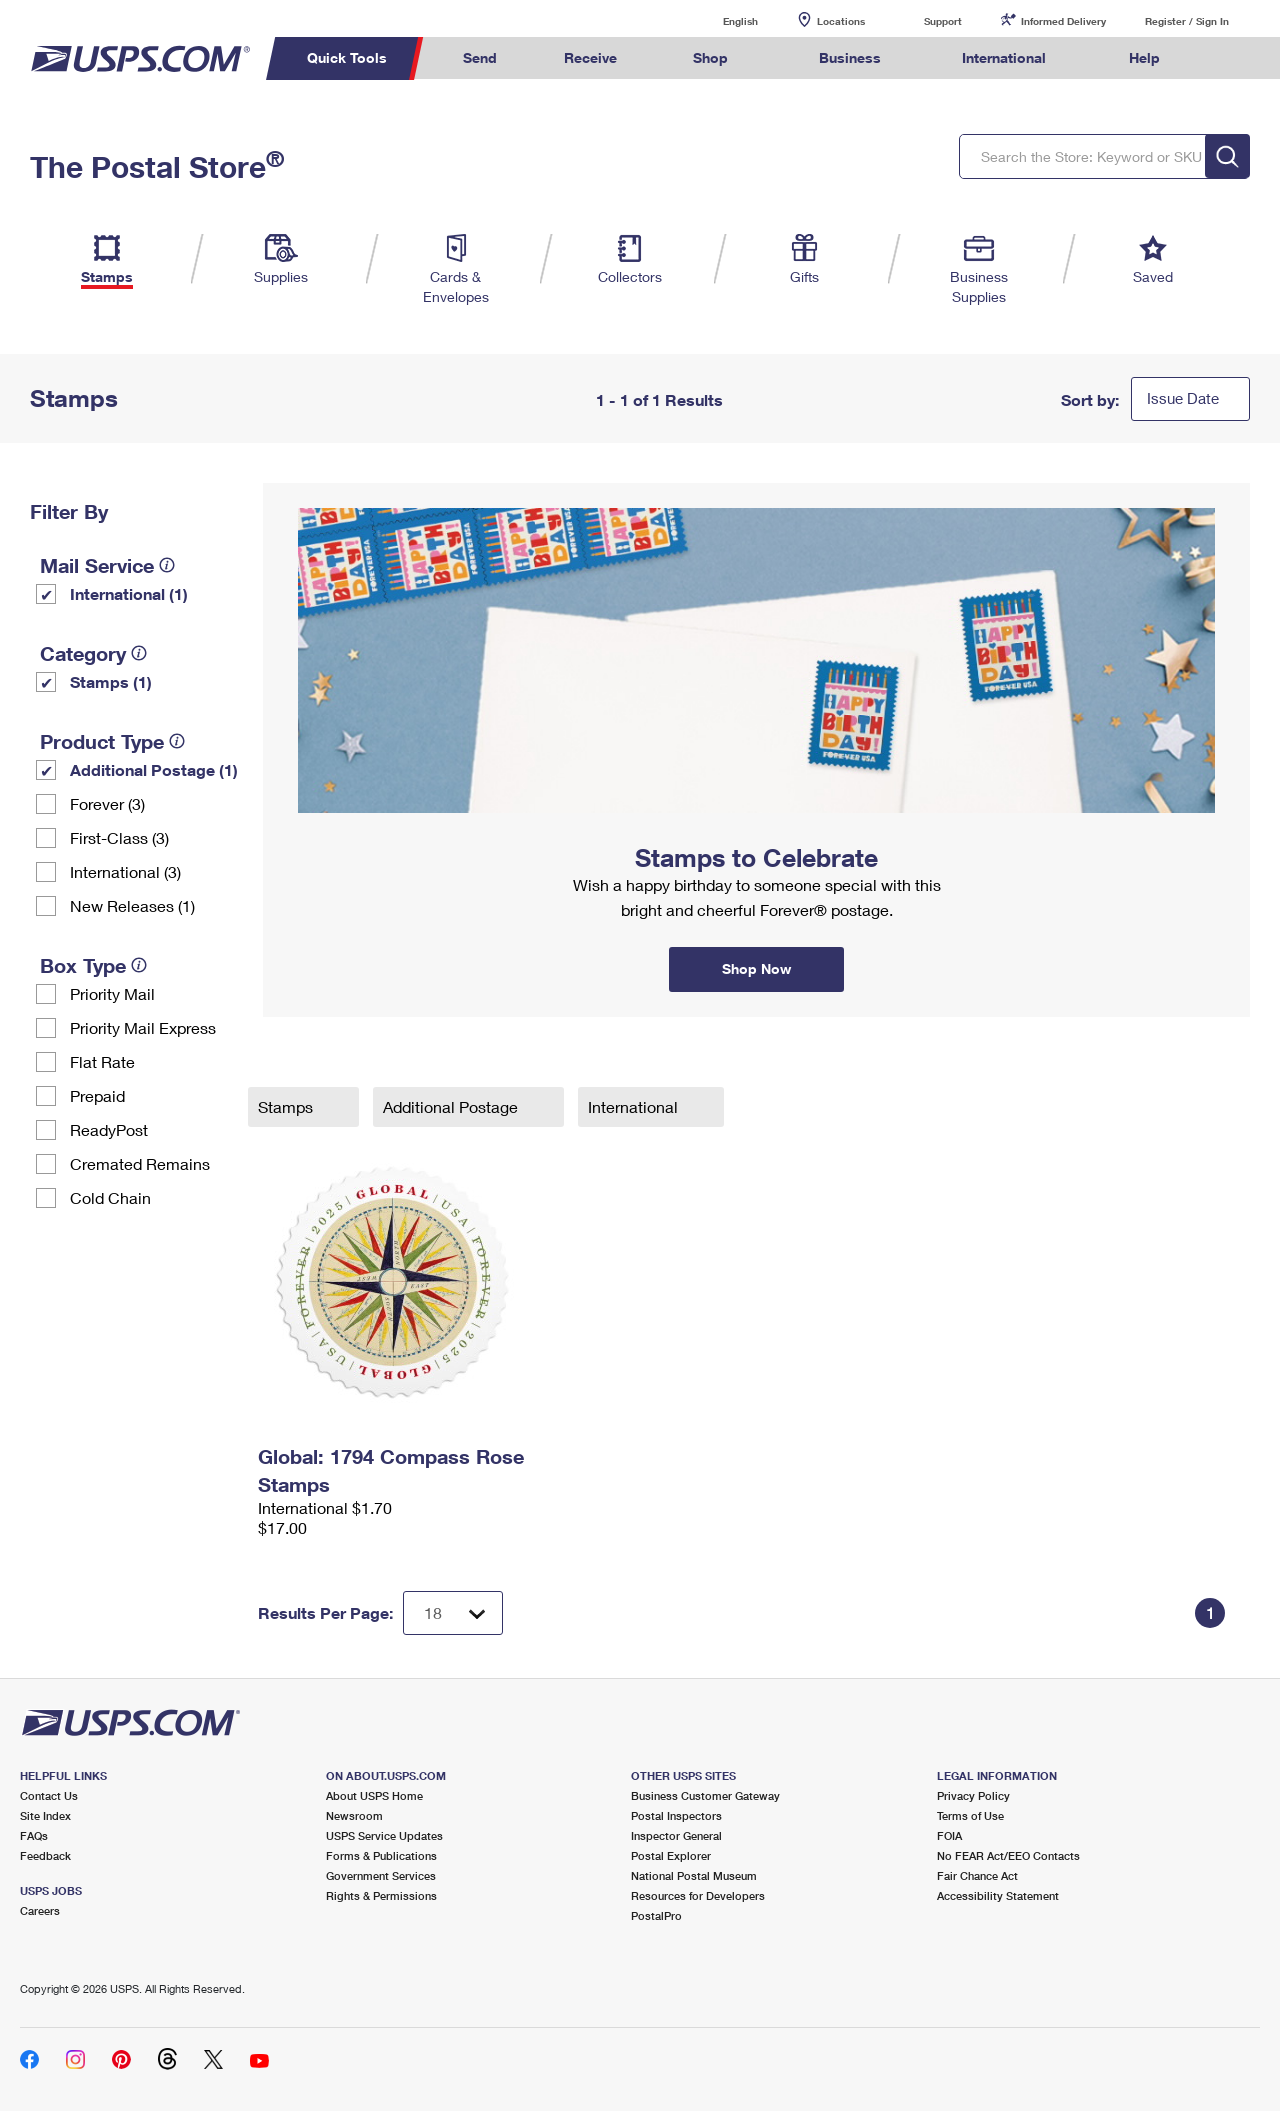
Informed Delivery (1063, 21)
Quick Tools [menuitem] (347, 57)
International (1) (129, 593)
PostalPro (656, 1915)
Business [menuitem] (850, 57)
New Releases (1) (132, 905)
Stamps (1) (111, 681)
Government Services (381, 1875)
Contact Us (49, 1795)
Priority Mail (112, 993)
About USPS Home (374, 1795)
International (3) (125, 871)
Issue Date (1183, 398)
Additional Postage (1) (154, 769)
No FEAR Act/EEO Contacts (1008, 1855)
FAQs (34, 1835)
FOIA (949, 1835)
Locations (841, 21)
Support (943, 21)
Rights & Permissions (381, 1895)
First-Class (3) (119, 837)
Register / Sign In (1187, 21)
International (635, 1106)
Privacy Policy (973, 1795)
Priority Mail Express (143, 1027)
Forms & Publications (381, 1855)
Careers (40, 1910)
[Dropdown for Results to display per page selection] (453, 1613)
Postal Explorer (671, 1855)
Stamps (287, 1106)
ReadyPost (109, 1129)
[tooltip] (167, 565)
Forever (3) (107, 803)
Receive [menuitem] (590, 57)
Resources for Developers (698, 1895)
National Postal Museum (694, 1875)
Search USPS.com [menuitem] (1231, 58)
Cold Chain (110, 1197)
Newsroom (354, 1815)
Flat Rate (102, 1061)
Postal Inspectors (676, 1815)
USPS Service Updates (384, 1835)
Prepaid (97, 1095)
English (720, 20)
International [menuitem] (1004, 57)
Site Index (45, 1815)
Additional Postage (452, 1106)
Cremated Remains (140, 1163)
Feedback (45, 1855)
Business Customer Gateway (705, 1795)
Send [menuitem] (480, 57)
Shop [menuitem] (710, 57)
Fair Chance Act (977, 1875)
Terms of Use (970, 1815)
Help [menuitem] (1144, 57)
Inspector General (676, 1835)
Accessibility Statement (998, 1895)
